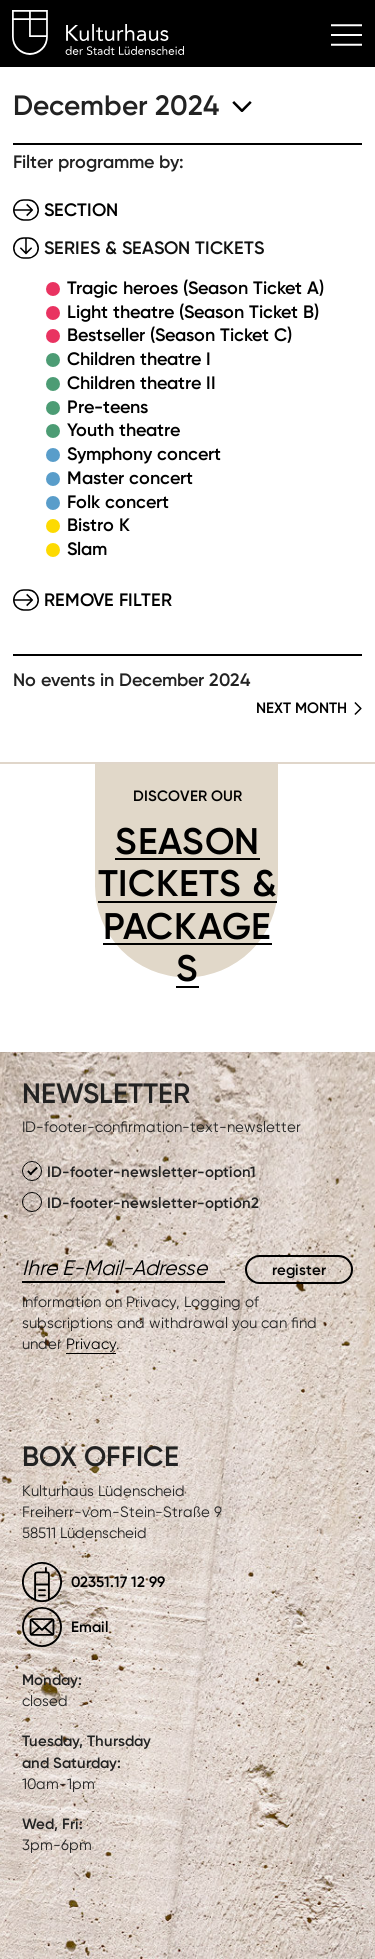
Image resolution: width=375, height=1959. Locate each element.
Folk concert (118, 502)
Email (90, 1626)
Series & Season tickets (154, 248)
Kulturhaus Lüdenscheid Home (109, 36)
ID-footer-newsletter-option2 (140, 1202)
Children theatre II (141, 383)
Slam (87, 549)
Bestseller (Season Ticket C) (179, 335)
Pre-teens (107, 407)
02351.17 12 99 (118, 1581)
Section (81, 210)
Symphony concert (144, 454)
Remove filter (108, 600)
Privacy (91, 1344)
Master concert (130, 478)
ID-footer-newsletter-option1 (139, 1171)
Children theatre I (139, 359)
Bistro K (98, 525)
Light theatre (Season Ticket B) (193, 312)
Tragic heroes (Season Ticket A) (195, 288)
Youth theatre (123, 430)
